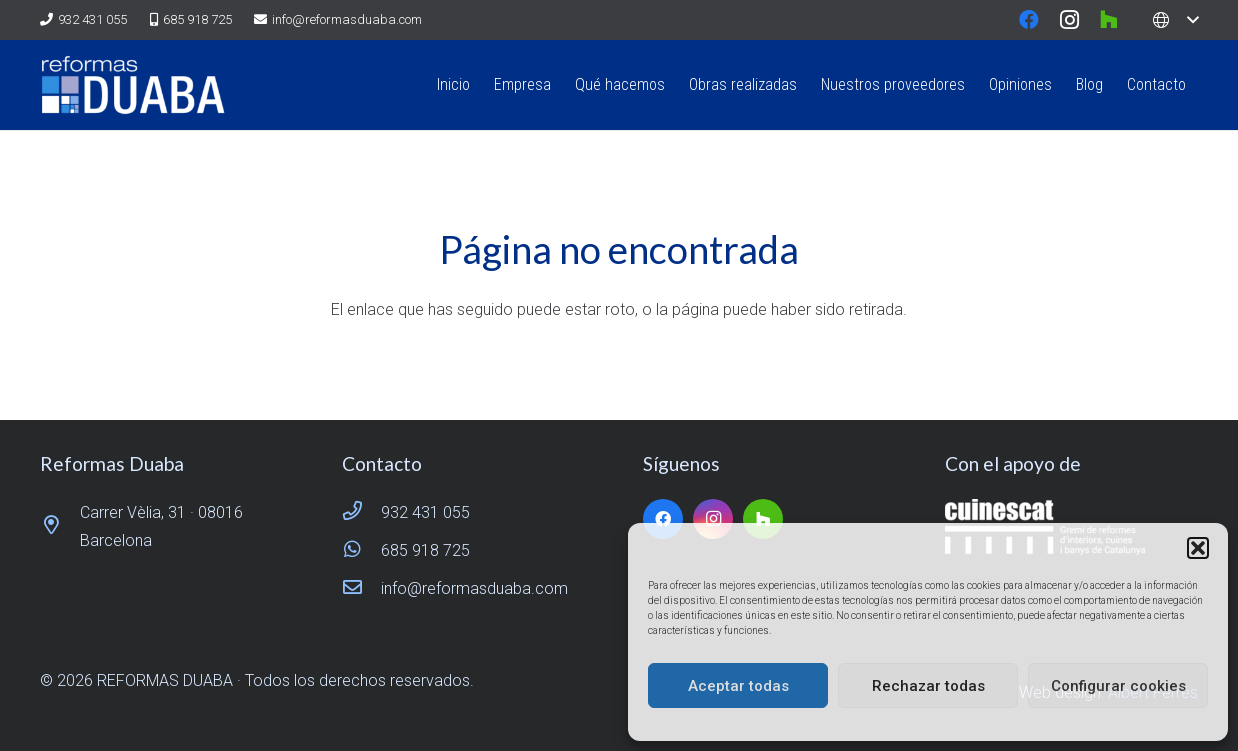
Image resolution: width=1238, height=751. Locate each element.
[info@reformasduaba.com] (362, 589)
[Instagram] (1069, 20)
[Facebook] (1029, 20)
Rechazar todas (928, 686)
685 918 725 (425, 550)
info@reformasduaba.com (474, 588)
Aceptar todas (738, 686)
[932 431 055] (362, 513)
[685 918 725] (362, 551)
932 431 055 (425, 512)
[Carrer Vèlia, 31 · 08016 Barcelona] (60, 527)
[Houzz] (1109, 20)
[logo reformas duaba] (133, 85)
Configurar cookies (1118, 686)
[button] (1198, 548)
